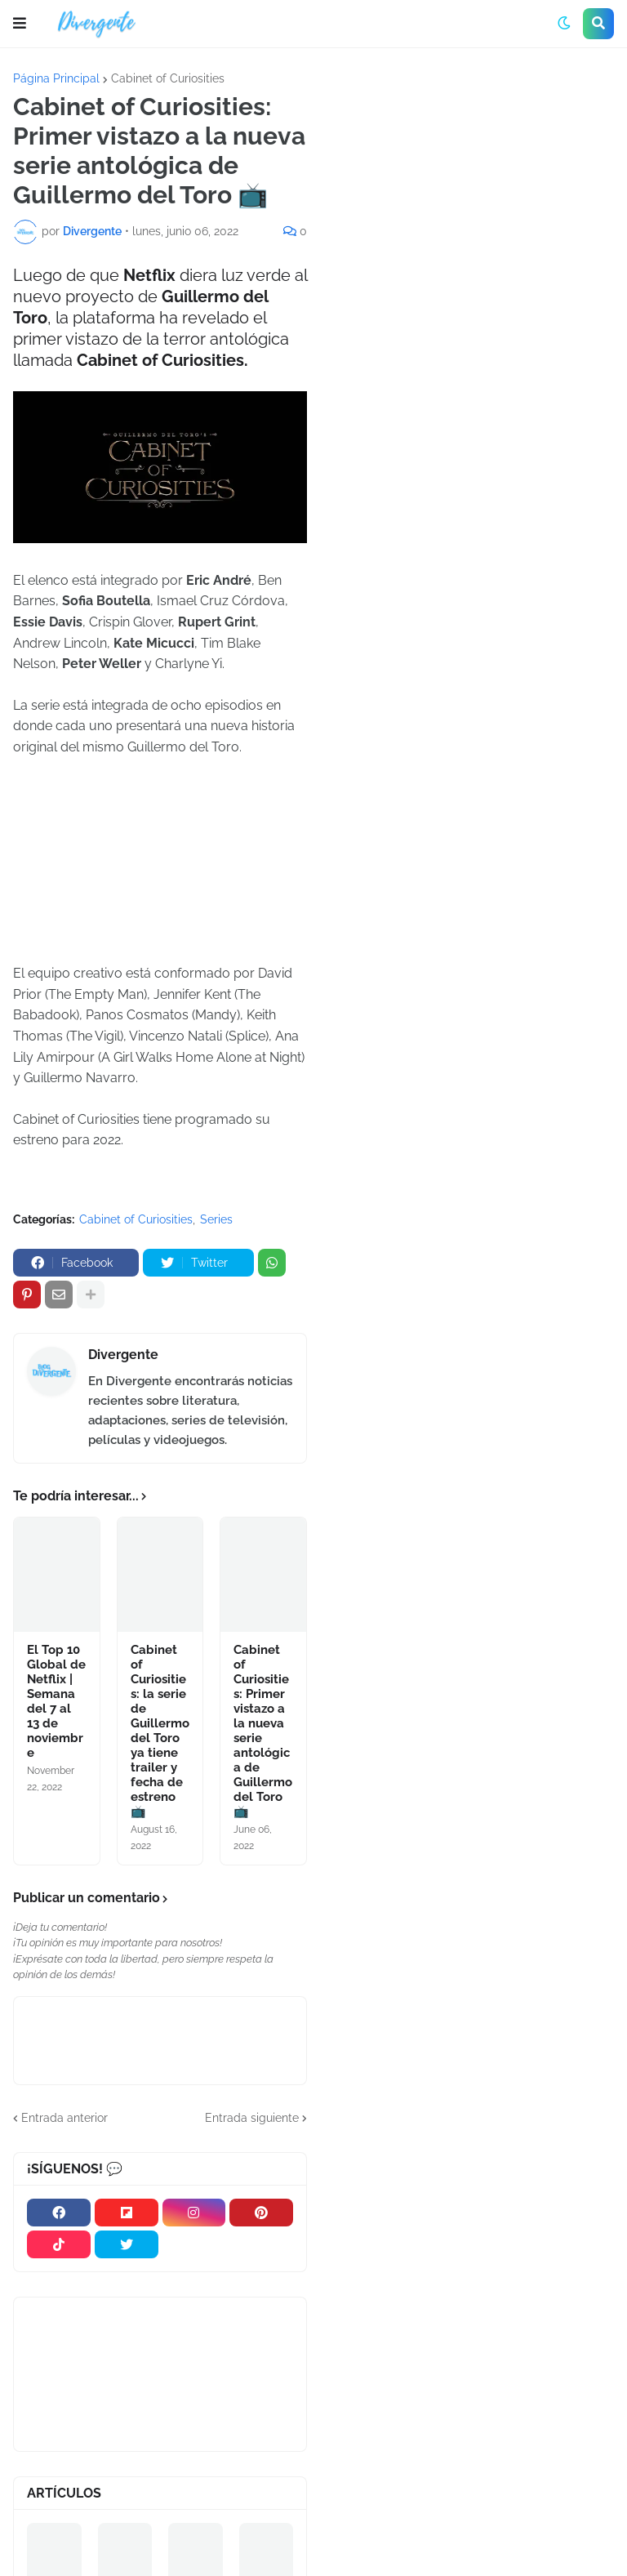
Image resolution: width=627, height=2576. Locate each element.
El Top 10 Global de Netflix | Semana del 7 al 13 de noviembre (56, 1701)
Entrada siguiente (252, 2117)
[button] (19, 24)
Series (216, 1219)
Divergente (123, 1354)
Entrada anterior (64, 2117)
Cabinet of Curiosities (168, 78)
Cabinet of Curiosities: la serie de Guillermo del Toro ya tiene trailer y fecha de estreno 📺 (160, 1730)
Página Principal (56, 78)
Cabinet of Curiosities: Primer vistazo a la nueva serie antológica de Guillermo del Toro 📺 (262, 1730)
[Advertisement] (473, 195)
